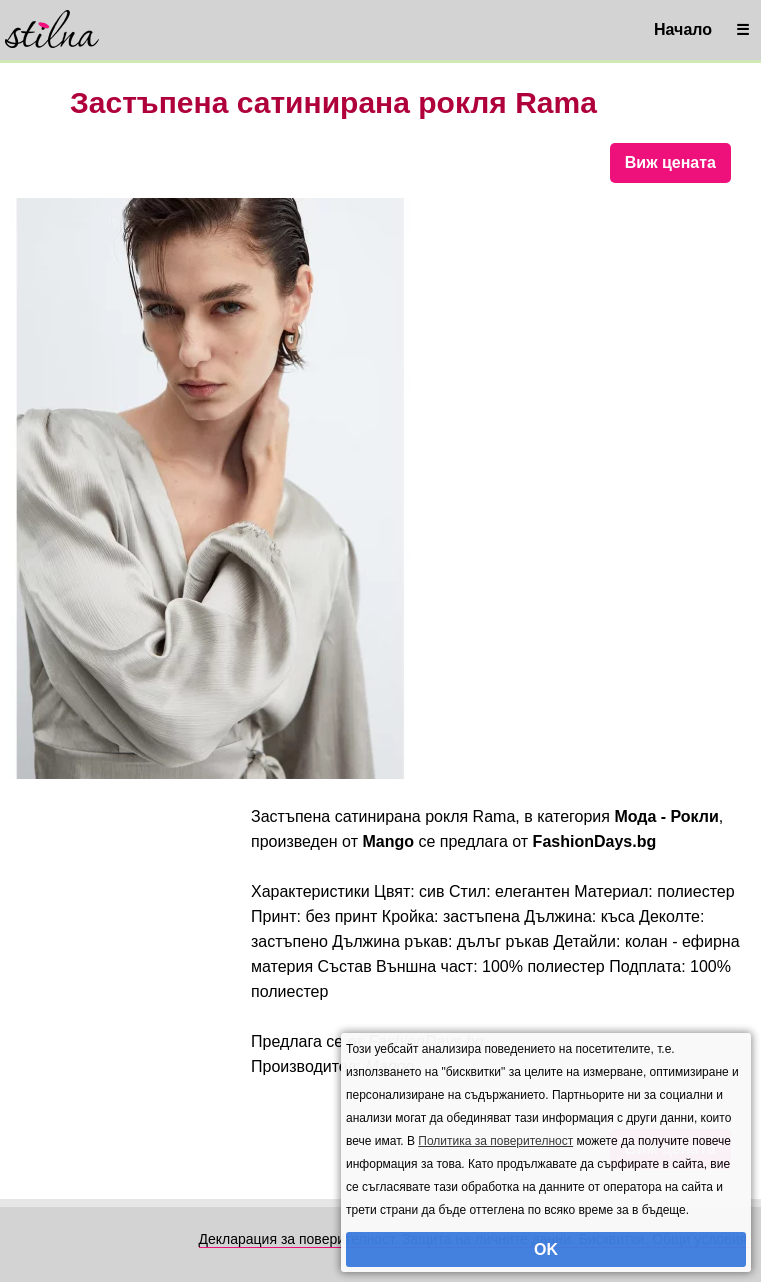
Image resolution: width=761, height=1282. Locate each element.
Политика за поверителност (495, 1141)
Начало (683, 29)
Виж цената (670, 162)
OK (546, 1249)
